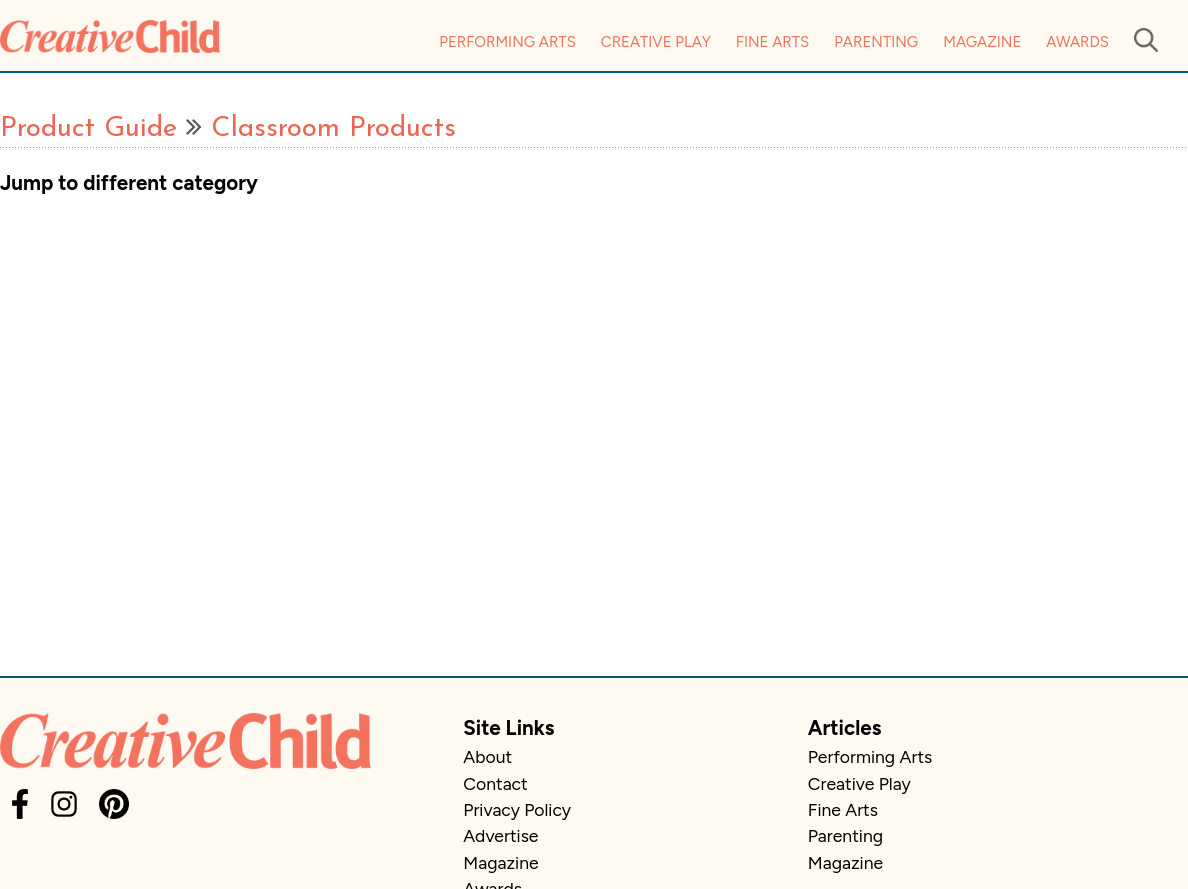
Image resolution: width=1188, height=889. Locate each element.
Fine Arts (772, 42)
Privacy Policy (517, 809)
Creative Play (656, 42)
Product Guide (88, 129)
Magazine (982, 42)
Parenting (876, 42)
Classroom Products (333, 129)
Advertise (500, 835)
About (487, 756)
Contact (495, 783)
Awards (1077, 42)
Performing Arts (507, 42)
